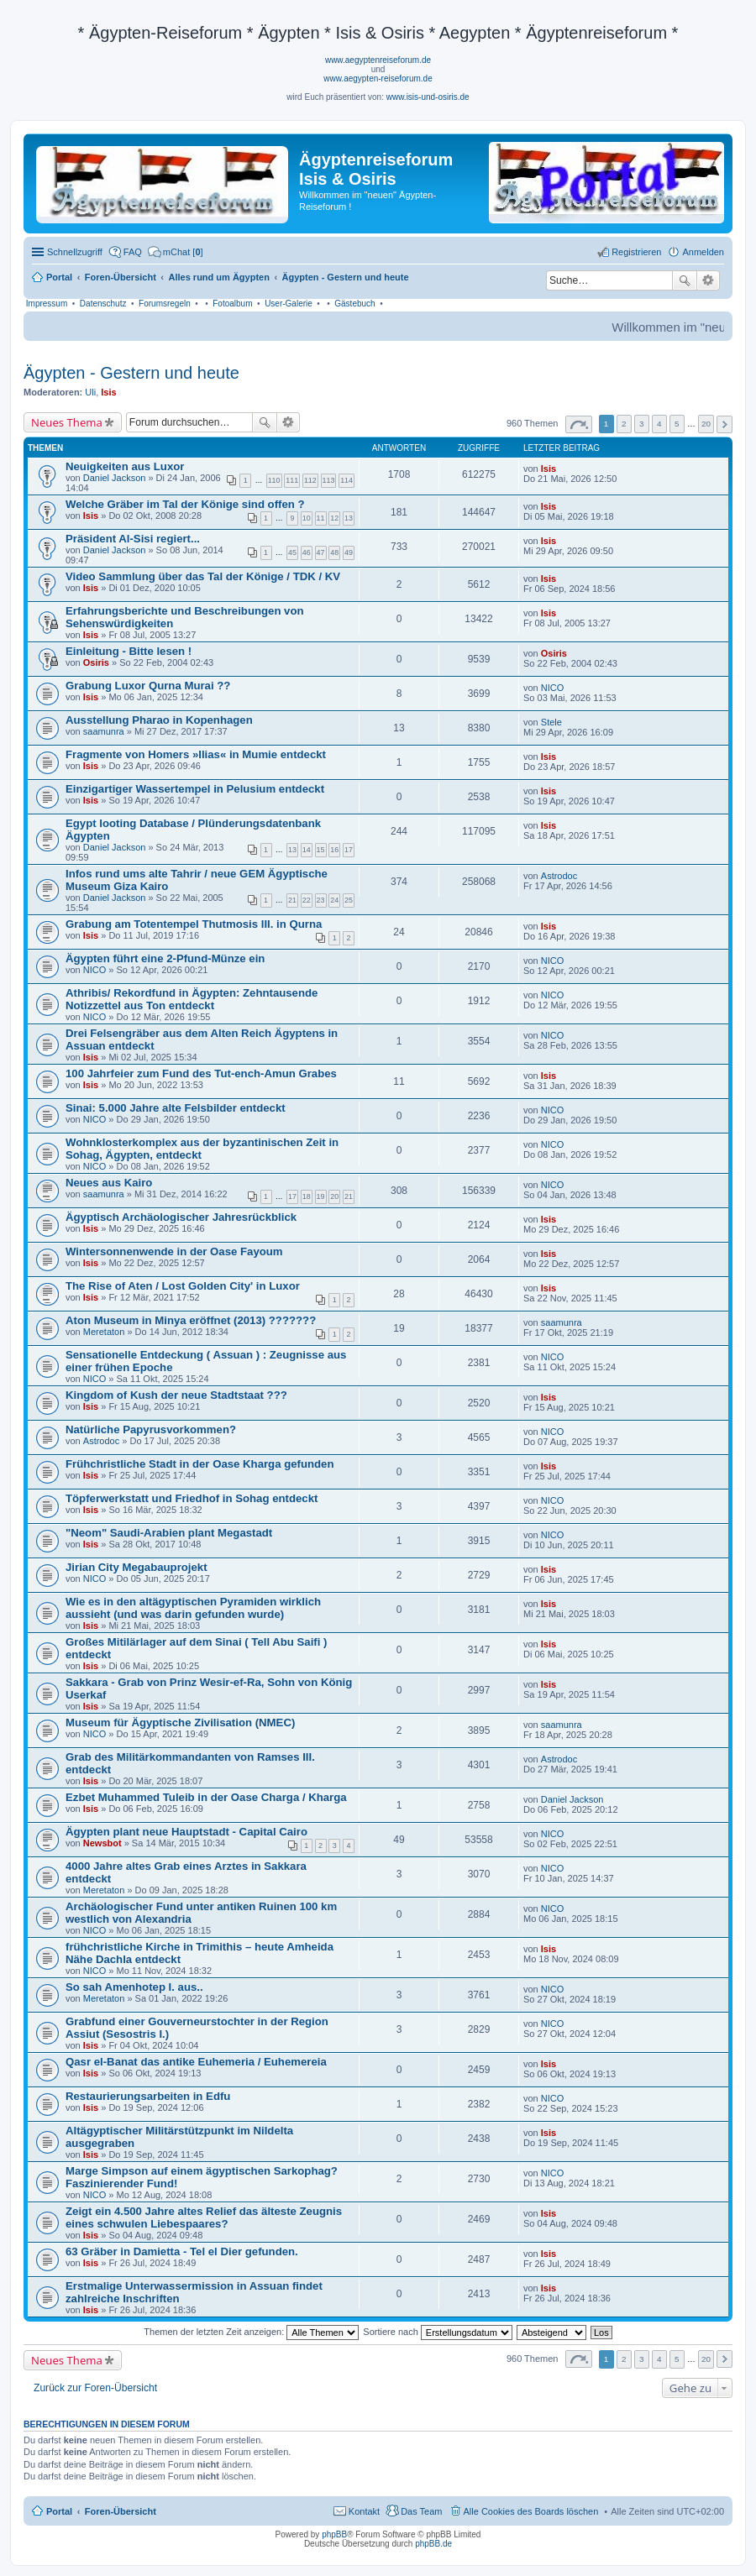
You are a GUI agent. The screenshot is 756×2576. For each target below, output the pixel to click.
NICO (552, 688)
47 (321, 552)
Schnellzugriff (74, 252)
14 (306, 850)
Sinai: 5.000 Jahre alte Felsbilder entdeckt (176, 1108)
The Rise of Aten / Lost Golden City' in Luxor (183, 1286)
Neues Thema (66, 422)
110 (274, 480)
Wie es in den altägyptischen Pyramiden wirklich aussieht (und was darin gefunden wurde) (193, 1607)
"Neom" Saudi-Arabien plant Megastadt (169, 1532)
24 (334, 900)
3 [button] (641, 423)
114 (346, 480)
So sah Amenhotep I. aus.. (134, 1987)
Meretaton (104, 1332)
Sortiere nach (437, 2332)
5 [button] (677, 423)
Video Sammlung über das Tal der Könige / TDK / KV (203, 576)
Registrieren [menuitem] (636, 252)
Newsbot (102, 1843)
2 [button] (624, 423)
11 (321, 518)
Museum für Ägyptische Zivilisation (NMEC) (180, 1722)
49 (348, 552)
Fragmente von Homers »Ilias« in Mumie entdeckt (196, 754)
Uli (90, 392)
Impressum (46, 303)
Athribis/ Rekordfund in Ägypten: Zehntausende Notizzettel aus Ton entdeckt (192, 999)
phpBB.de (433, 2543)
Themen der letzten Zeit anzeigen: (251, 2332)
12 (334, 518)
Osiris (96, 662)
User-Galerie (288, 303)
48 (334, 552)
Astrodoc (559, 876)
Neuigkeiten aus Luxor (125, 466)
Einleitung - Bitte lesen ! (129, 651)
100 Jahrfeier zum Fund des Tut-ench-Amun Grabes (201, 1073)
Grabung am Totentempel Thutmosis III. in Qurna (194, 924)
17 (348, 850)
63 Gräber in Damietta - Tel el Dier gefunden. (182, 2251)
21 (292, 900)
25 (348, 900)
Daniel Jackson (114, 478)
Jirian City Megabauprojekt (136, 1567)
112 (310, 480)
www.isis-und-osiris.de (428, 97)
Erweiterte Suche (708, 280)
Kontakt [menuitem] (364, 2511)
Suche (684, 280)
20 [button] (706, 423)
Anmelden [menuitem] (703, 252)
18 (306, 1196)
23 (321, 900)
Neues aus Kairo (109, 1182)
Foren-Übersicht (120, 2511)
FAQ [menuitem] (132, 252)
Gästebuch (354, 303)
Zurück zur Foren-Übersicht (95, 2388)
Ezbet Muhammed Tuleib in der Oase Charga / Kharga (206, 1797)
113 (329, 480)
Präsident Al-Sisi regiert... (133, 538)
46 (306, 552)
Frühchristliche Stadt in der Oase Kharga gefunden (200, 1464)
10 (306, 518)
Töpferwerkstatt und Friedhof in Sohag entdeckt (192, 1498)
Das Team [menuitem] (421, 2511)
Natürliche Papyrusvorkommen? (151, 1429)
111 (292, 480)
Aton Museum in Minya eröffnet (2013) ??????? (191, 1320)
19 (321, 1196)
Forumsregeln (165, 303)
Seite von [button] (578, 424)
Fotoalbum (232, 303)
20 (334, 1196)
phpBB (334, 2534)
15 (321, 850)
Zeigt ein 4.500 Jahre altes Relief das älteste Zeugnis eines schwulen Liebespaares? (204, 2217)
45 (292, 552)
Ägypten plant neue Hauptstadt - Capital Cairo (186, 1831)
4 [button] (659, 423)
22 (306, 900)
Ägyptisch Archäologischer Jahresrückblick (181, 1217)
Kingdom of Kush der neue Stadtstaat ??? (176, 1395)
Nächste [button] (724, 424)
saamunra (103, 731)
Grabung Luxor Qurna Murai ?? (148, 685)
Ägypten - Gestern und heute (131, 373)
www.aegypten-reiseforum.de (378, 78)
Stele (551, 722)
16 (334, 850)
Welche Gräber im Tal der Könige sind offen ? (185, 504)
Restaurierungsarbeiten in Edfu (148, 2096)
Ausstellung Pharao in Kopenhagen (159, 720)
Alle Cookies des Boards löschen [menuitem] (531, 2511)
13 (348, 518)
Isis (108, 392)
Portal (59, 277)
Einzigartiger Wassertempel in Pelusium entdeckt (195, 789)
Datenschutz (103, 303)
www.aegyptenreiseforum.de (378, 60)
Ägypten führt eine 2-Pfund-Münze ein (165, 958)
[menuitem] (175, 252)
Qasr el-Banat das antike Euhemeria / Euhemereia (196, 2061)
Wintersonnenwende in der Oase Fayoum (174, 1251)
